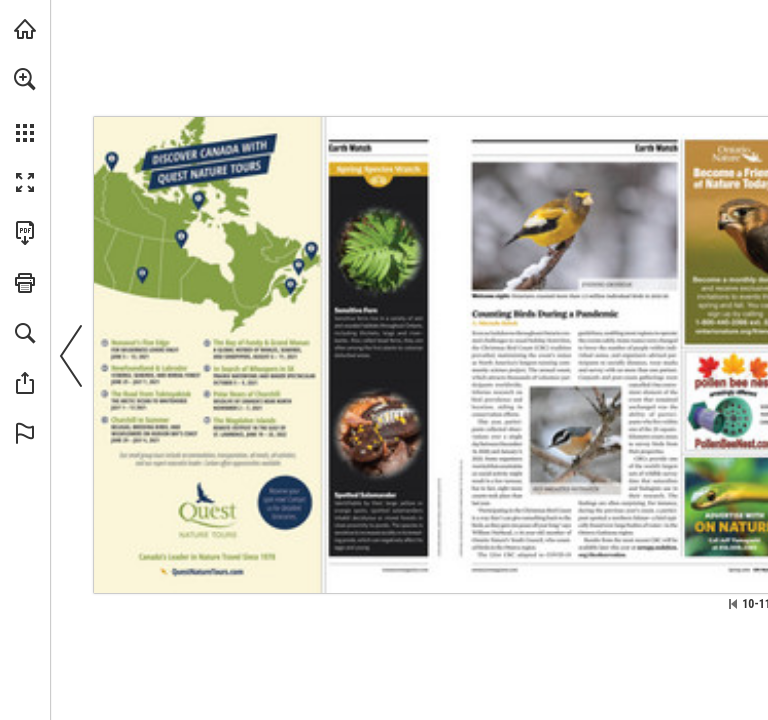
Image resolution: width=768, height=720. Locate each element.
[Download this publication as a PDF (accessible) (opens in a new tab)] (25, 233)
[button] (25, 79)
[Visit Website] (406, 569)
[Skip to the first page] (733, 604)
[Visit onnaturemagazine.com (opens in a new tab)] (25, 29)
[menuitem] (25, 105)
